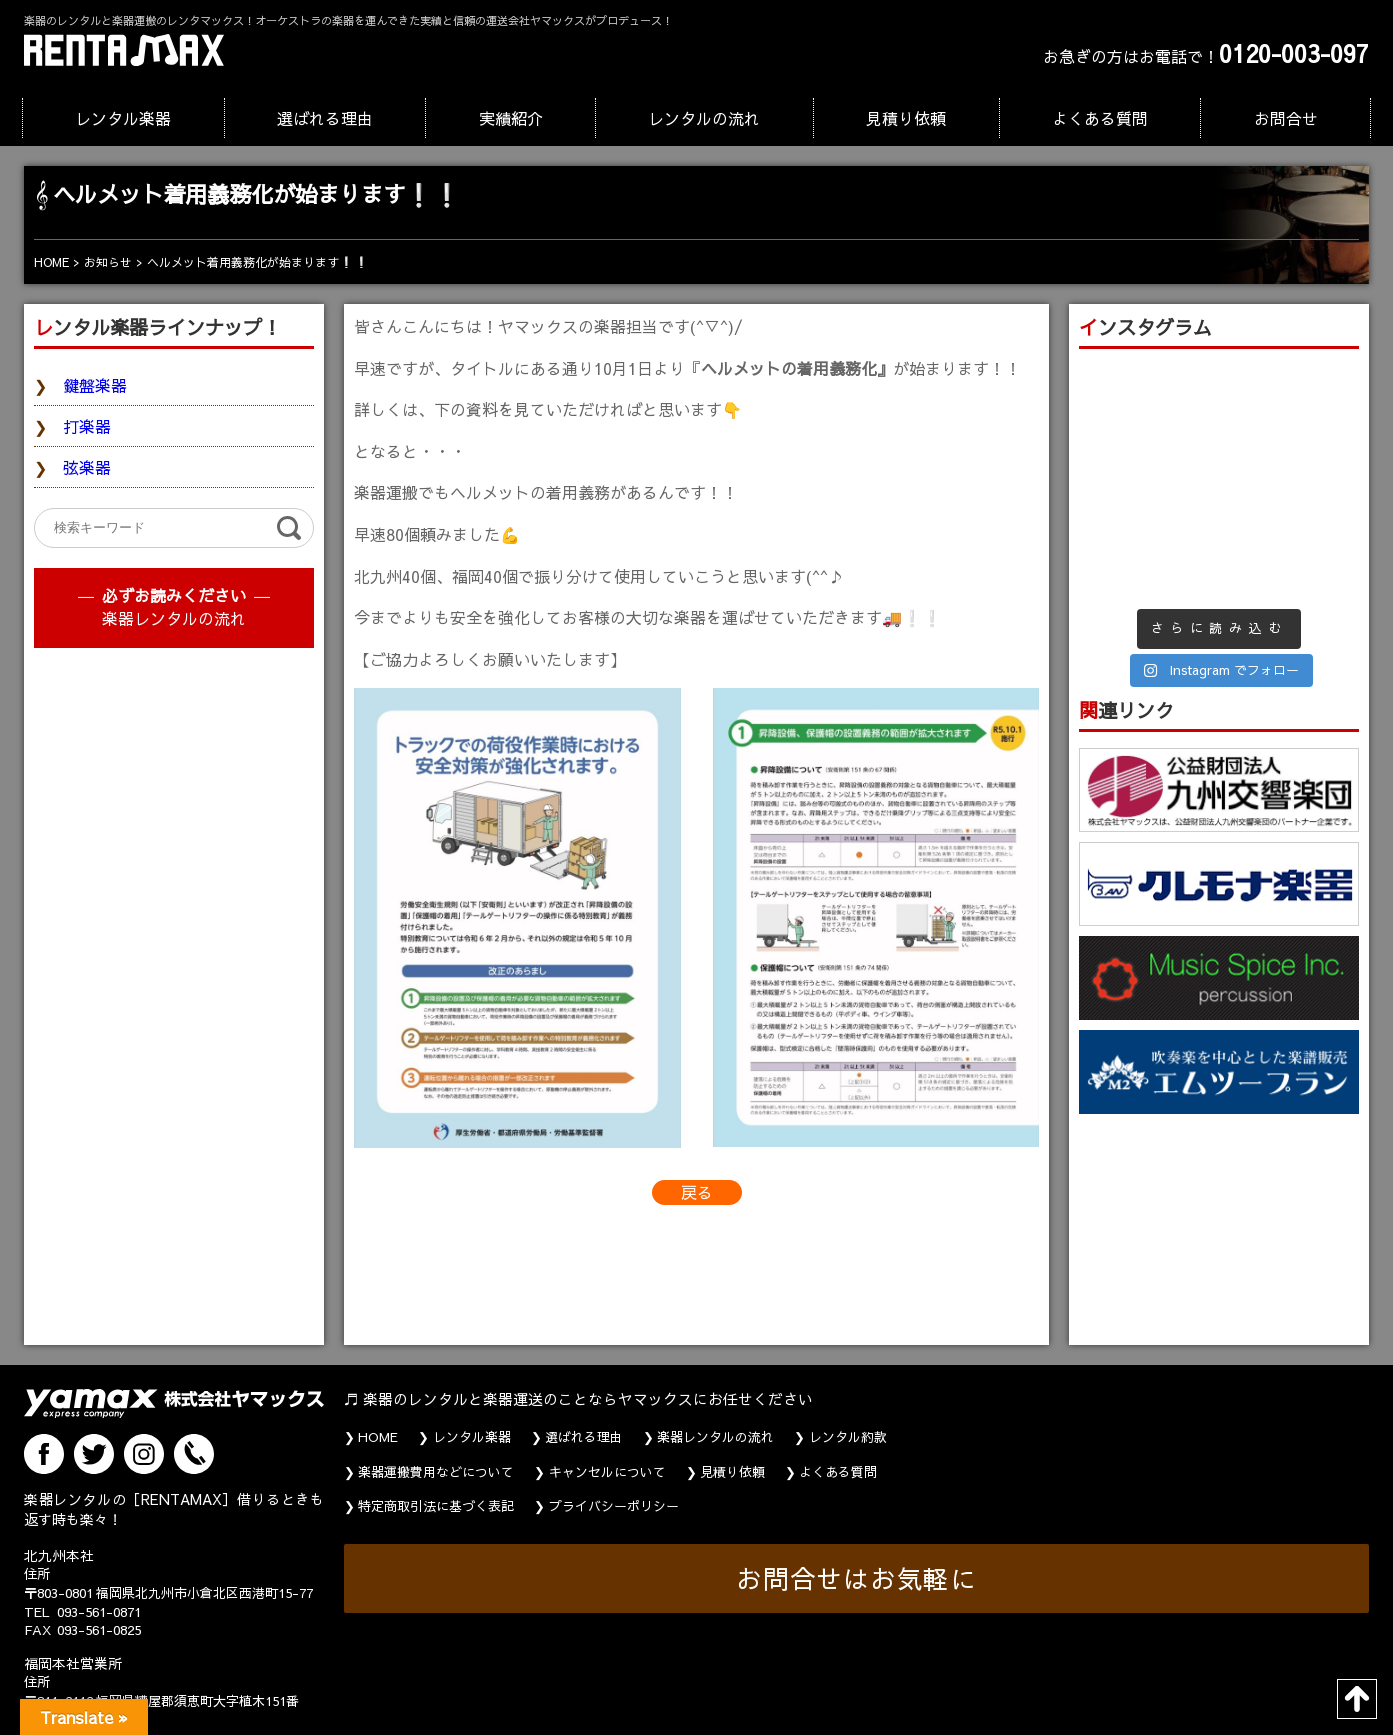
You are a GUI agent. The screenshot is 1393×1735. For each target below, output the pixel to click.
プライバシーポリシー (614, 1506)
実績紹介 (511, 118)
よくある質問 (1100, 118)
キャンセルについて (607, 1472)
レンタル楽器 (123, 118)
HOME (378, 1437)
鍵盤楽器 (95, 385)
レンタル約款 (848, 1437)
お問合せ (1286, 118)
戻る (697, 1192)
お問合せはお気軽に (856, 1578)
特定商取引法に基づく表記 (436, 1506)
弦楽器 (87, 467)
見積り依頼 (906, 118)
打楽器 (87, 426)
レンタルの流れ (704, 118)
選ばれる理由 (325, 118)
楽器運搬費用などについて (436, 1472)
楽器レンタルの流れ (174, 618)
